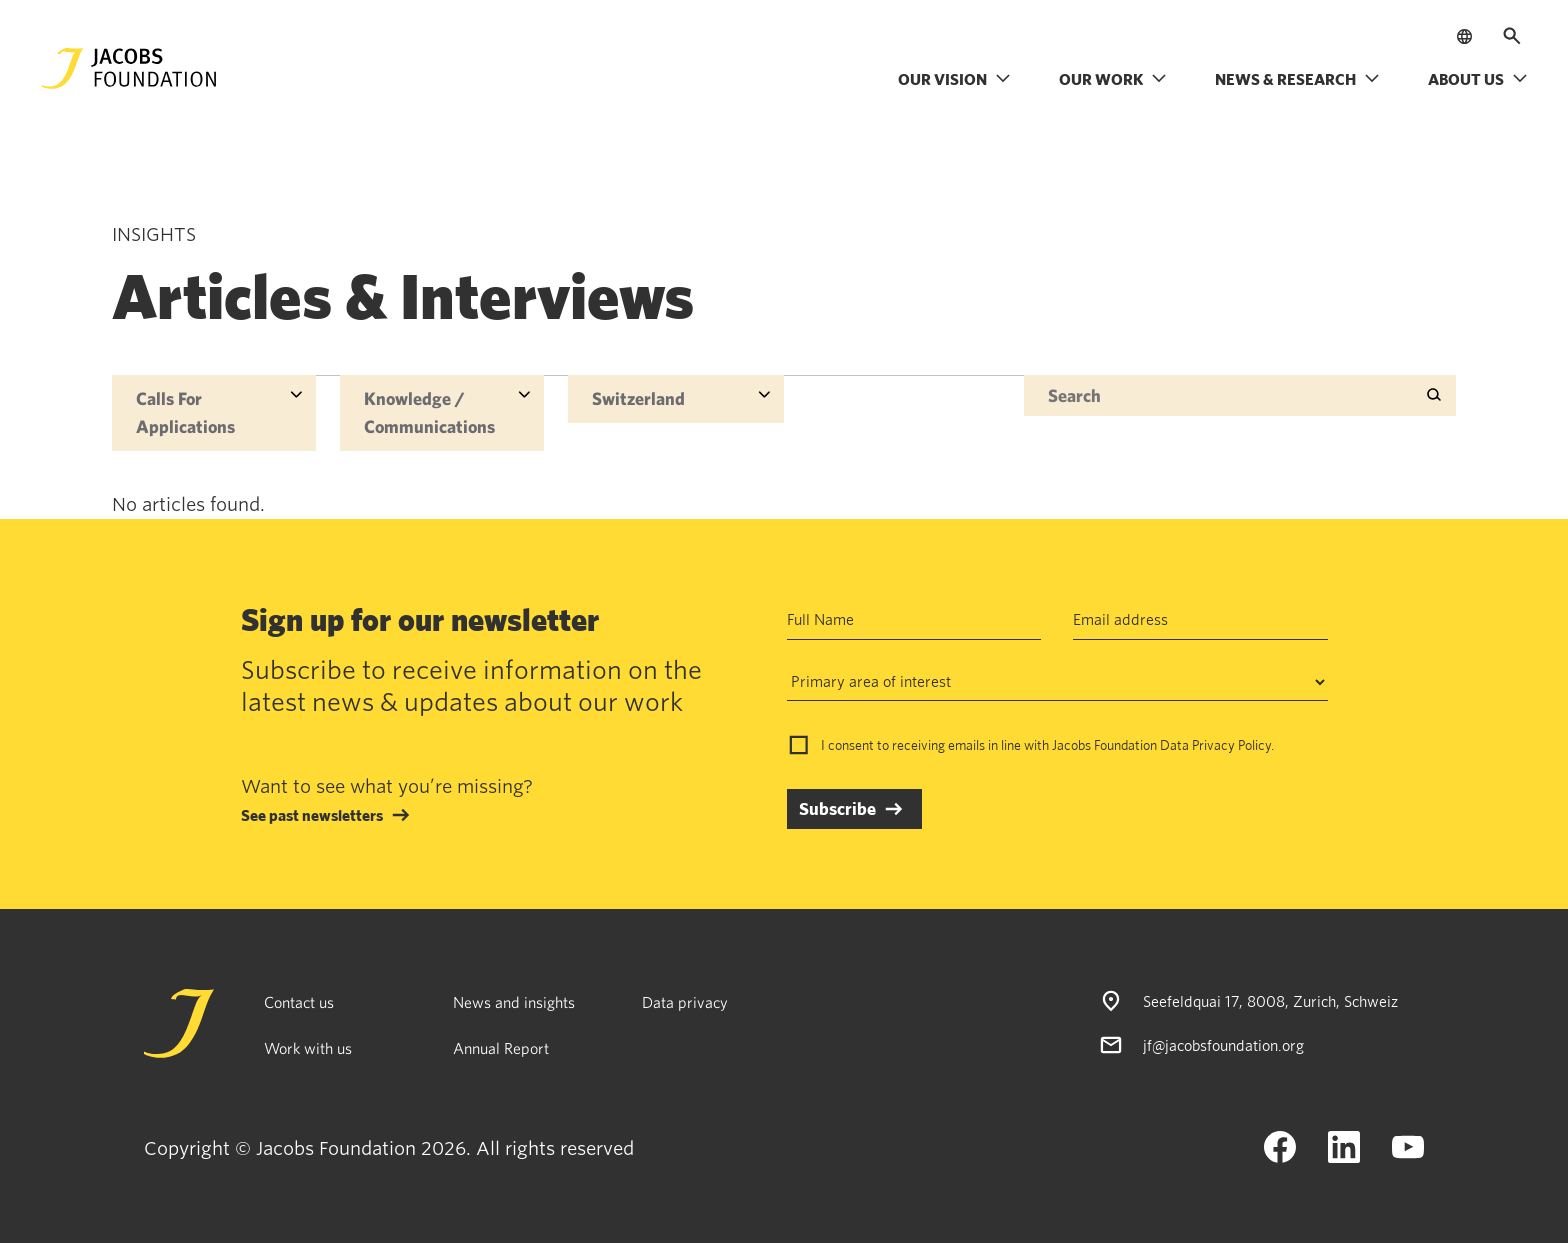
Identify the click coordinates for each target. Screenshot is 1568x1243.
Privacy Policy (1231, 745)
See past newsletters (312, 815)
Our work (1113, 79)
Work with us (308, 1048)
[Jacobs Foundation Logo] (129, 68)
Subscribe (837, 808)
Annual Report (501, 1048)
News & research (1297, 79)
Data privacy (685, 1002)
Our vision (954, 79)
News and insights (514, 1002)
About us (1478, 79)
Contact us (299, 1002)
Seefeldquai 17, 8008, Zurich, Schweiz (1270, 1001)
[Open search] (1512, 36)
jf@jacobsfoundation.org (1223, 1045)
